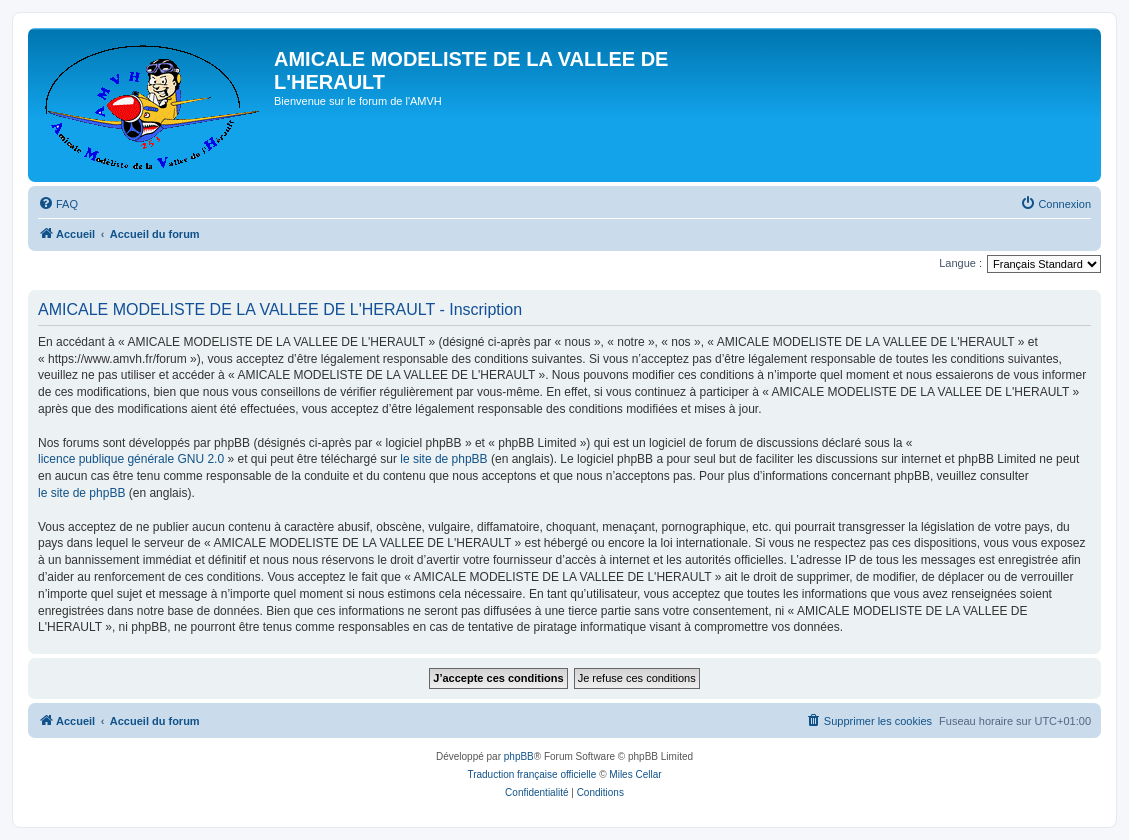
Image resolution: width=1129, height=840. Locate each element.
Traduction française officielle (531, 774)
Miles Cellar (635, 774)
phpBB (519, 756)
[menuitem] (58, 204)
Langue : (960, 263)
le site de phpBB (443, 459)
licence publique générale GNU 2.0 (131, 459)
